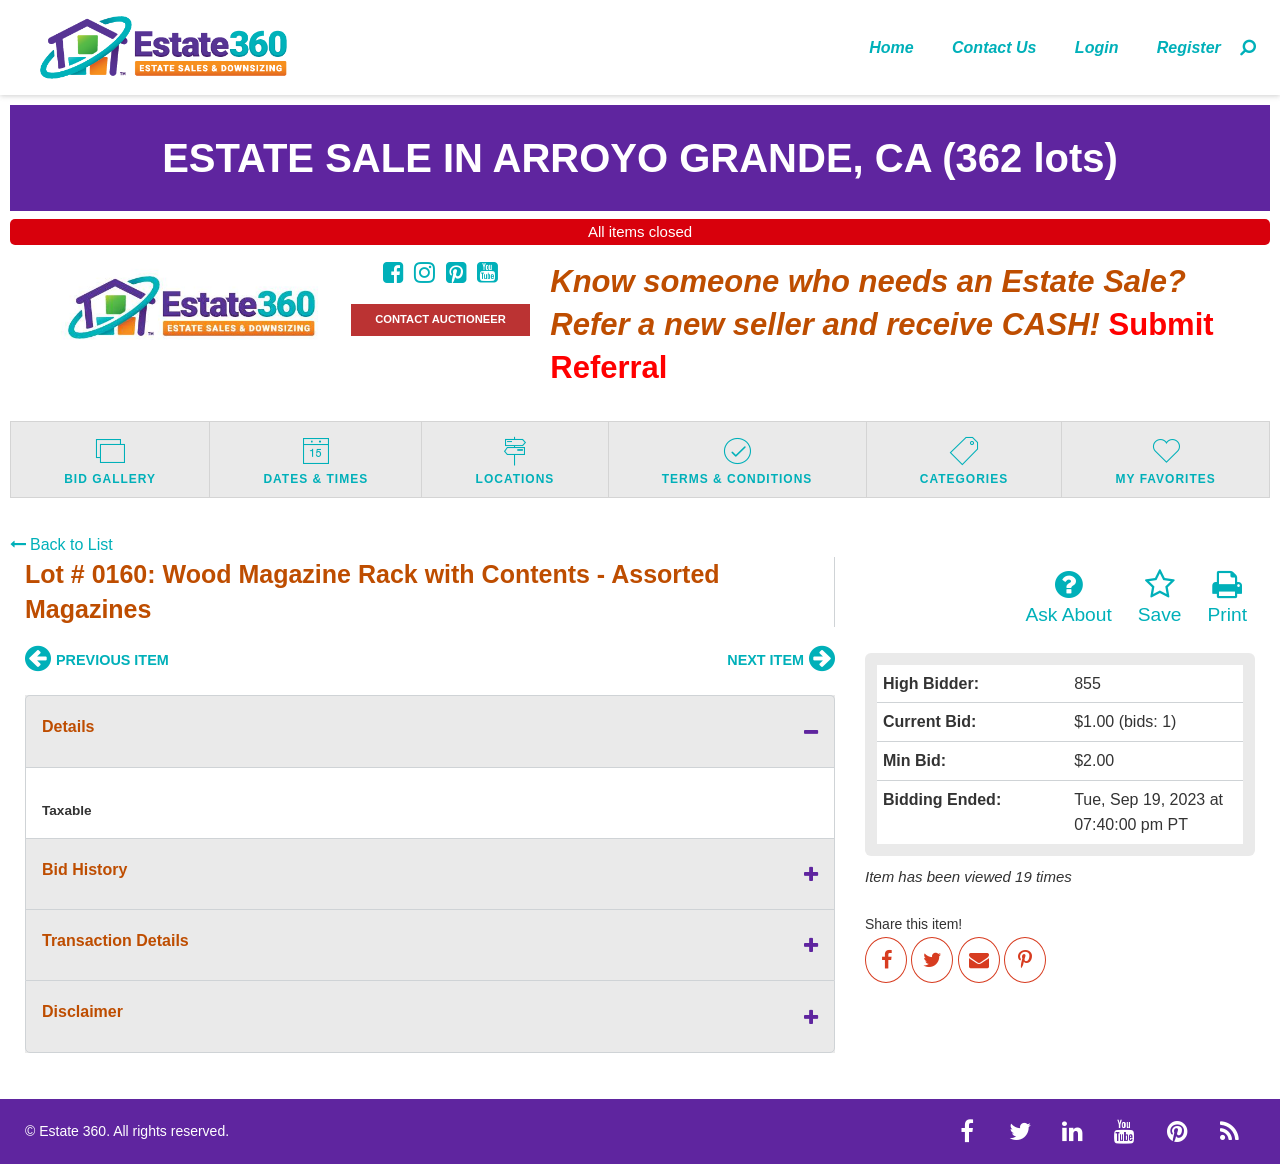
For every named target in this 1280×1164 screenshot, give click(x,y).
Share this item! (913, 924)
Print (1227, 597)
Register (1189, 47)
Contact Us (994, 47)
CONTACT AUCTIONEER (440, 319)
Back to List (61, 544)
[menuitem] (891, 47)
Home (891, 47)
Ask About (1068, 597)
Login (1097, 47)
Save (1160, 597)
